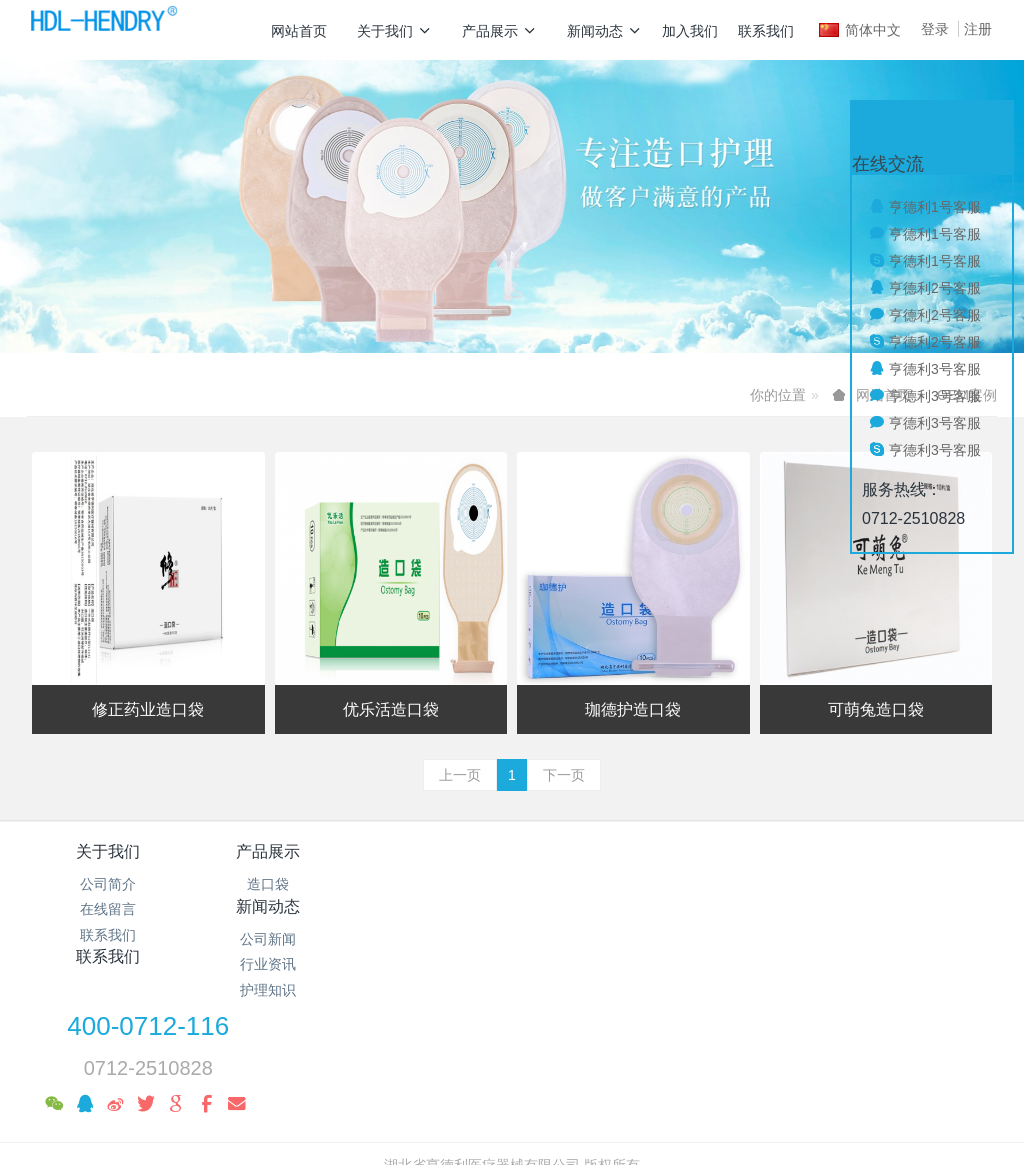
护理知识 (431, 935)
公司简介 (108, 884)
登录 (935, 29)
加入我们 (690, 31)
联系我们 (766, 31)
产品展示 (499, 31)
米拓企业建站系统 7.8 (525, 1079)
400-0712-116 (795, 865)
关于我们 (394, 31)
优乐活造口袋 (391, 709)
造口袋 (269, 884)
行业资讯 (431, 909)
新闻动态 (604, 31)
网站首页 (299, 31)
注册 (978, 29)
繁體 (512, 1117)
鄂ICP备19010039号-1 (512, 1054)
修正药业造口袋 (148, 709)
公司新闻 (431, 884)
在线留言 (108, 909)
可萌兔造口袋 (876, 709)
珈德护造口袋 (633, 709)
